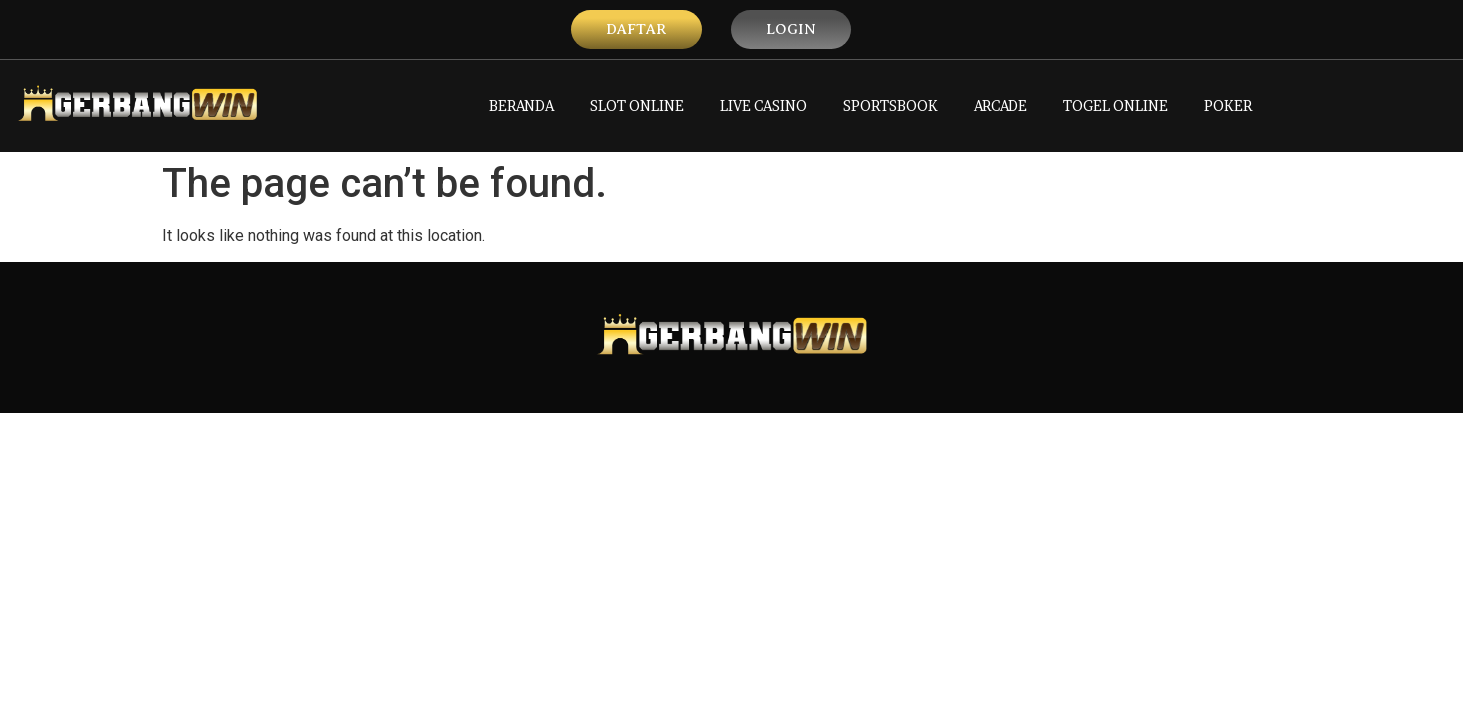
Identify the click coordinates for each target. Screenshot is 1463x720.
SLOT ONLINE (637, 105)
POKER (1228, 105)
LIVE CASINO (763, 105)
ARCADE (1000, 105)
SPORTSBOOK (890, 105)
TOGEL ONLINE (1115, 105)
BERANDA (521, 105)
